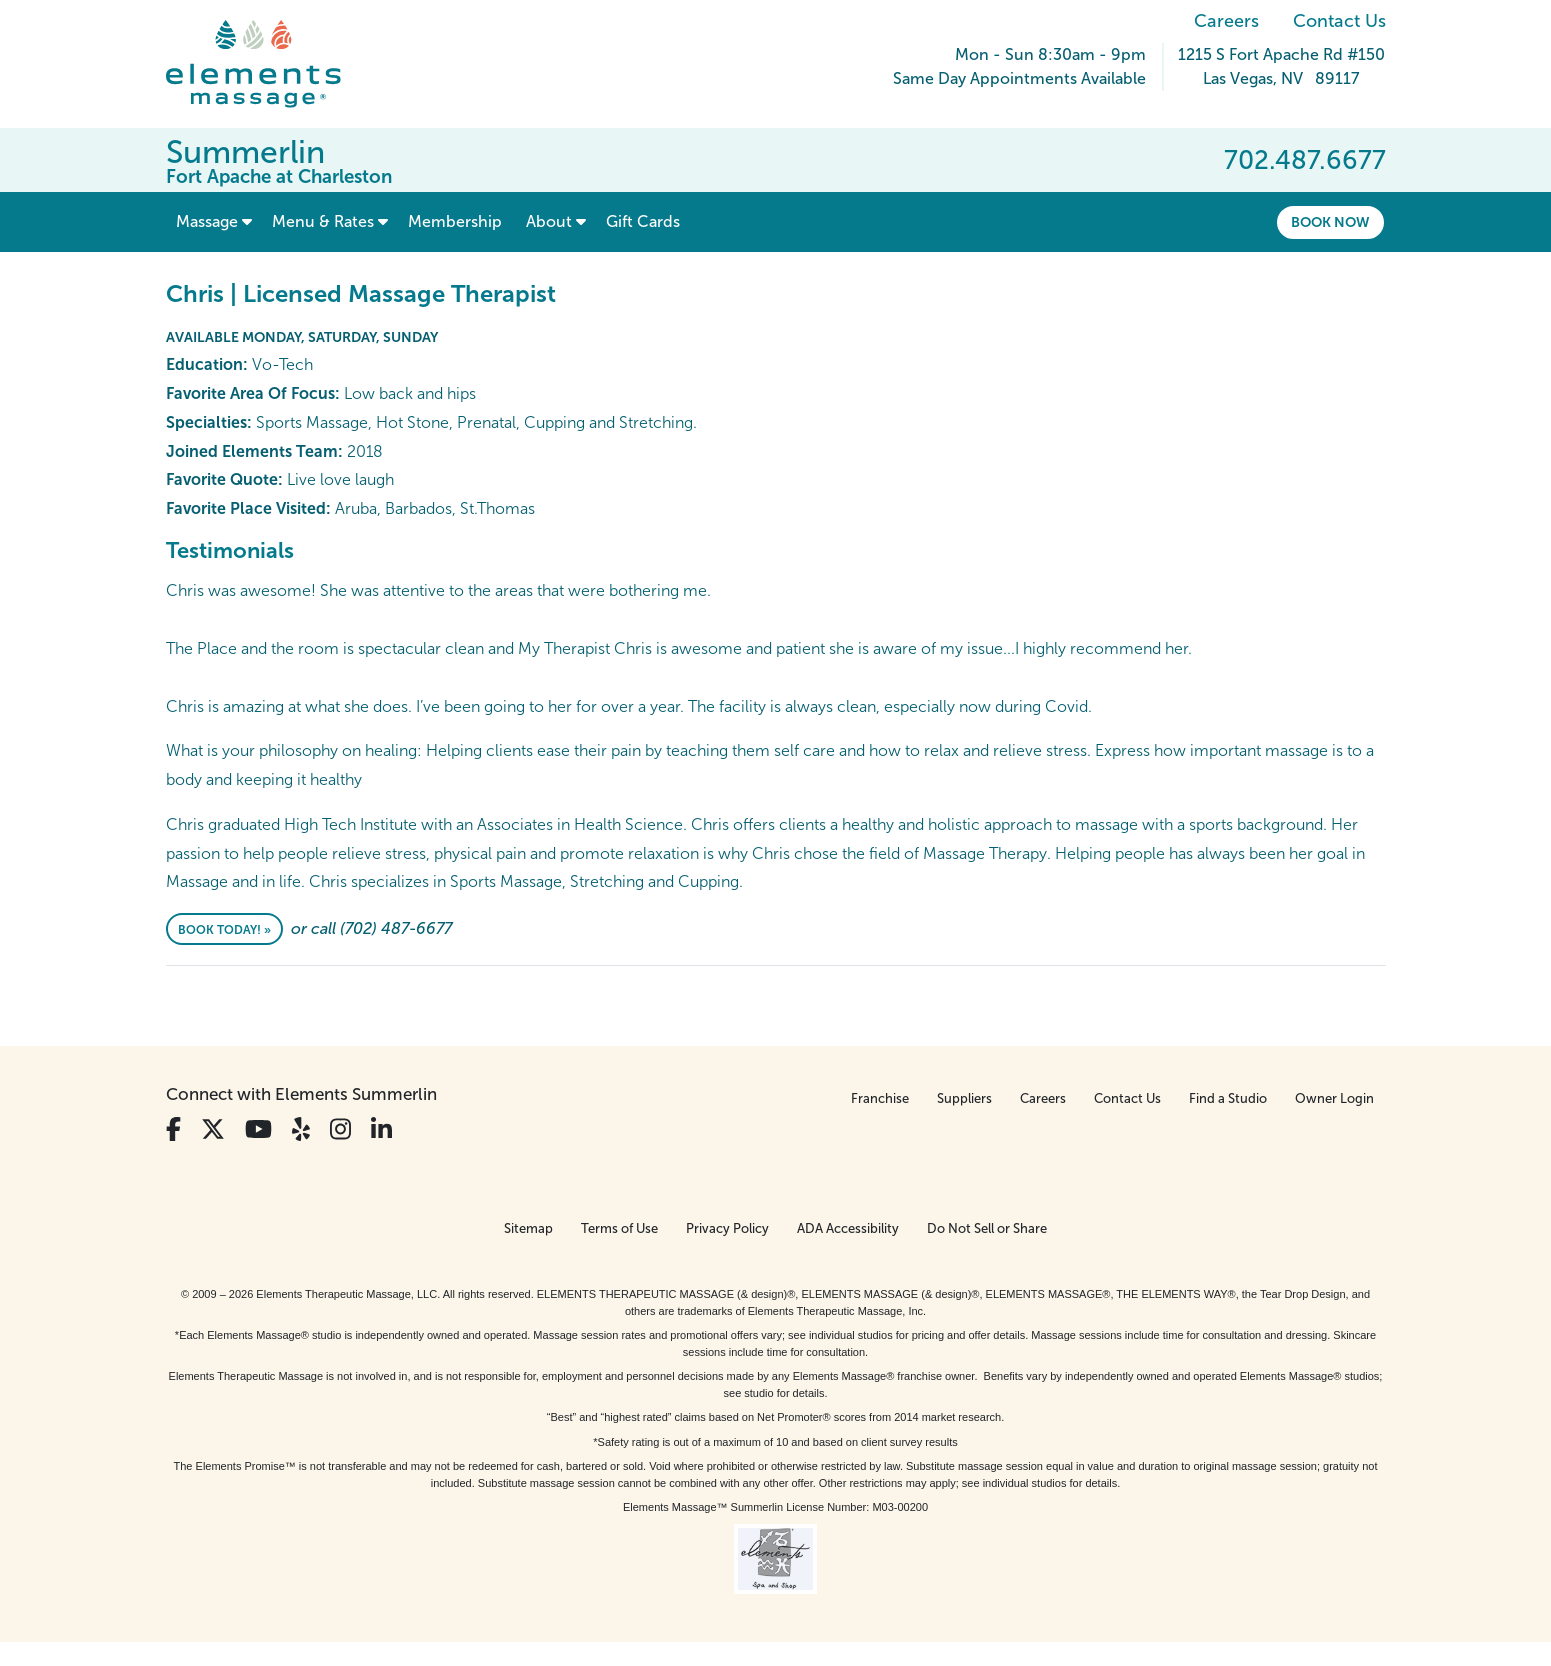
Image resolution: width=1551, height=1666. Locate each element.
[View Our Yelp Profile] (301, 1129)
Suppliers (964, 1098)
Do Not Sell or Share (987, 1228)
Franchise (880, 1098)
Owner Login (1334, 1098)
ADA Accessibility (848, 1228)
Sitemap (528, 1228)
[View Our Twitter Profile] (213, 1129)
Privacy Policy (727, 1228)
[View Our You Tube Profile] (258, 1129)
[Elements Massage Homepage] (268, 64)
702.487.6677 (1305, 160)
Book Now (1330, 222)
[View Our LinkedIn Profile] (381, 1129)
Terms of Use (619, 1228)
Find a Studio (1228, 1098)
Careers (1226, 21)
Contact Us (1339, 21)
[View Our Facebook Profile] (173, 1129)
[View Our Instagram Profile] (340, 1129)
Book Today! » (224, 930)
